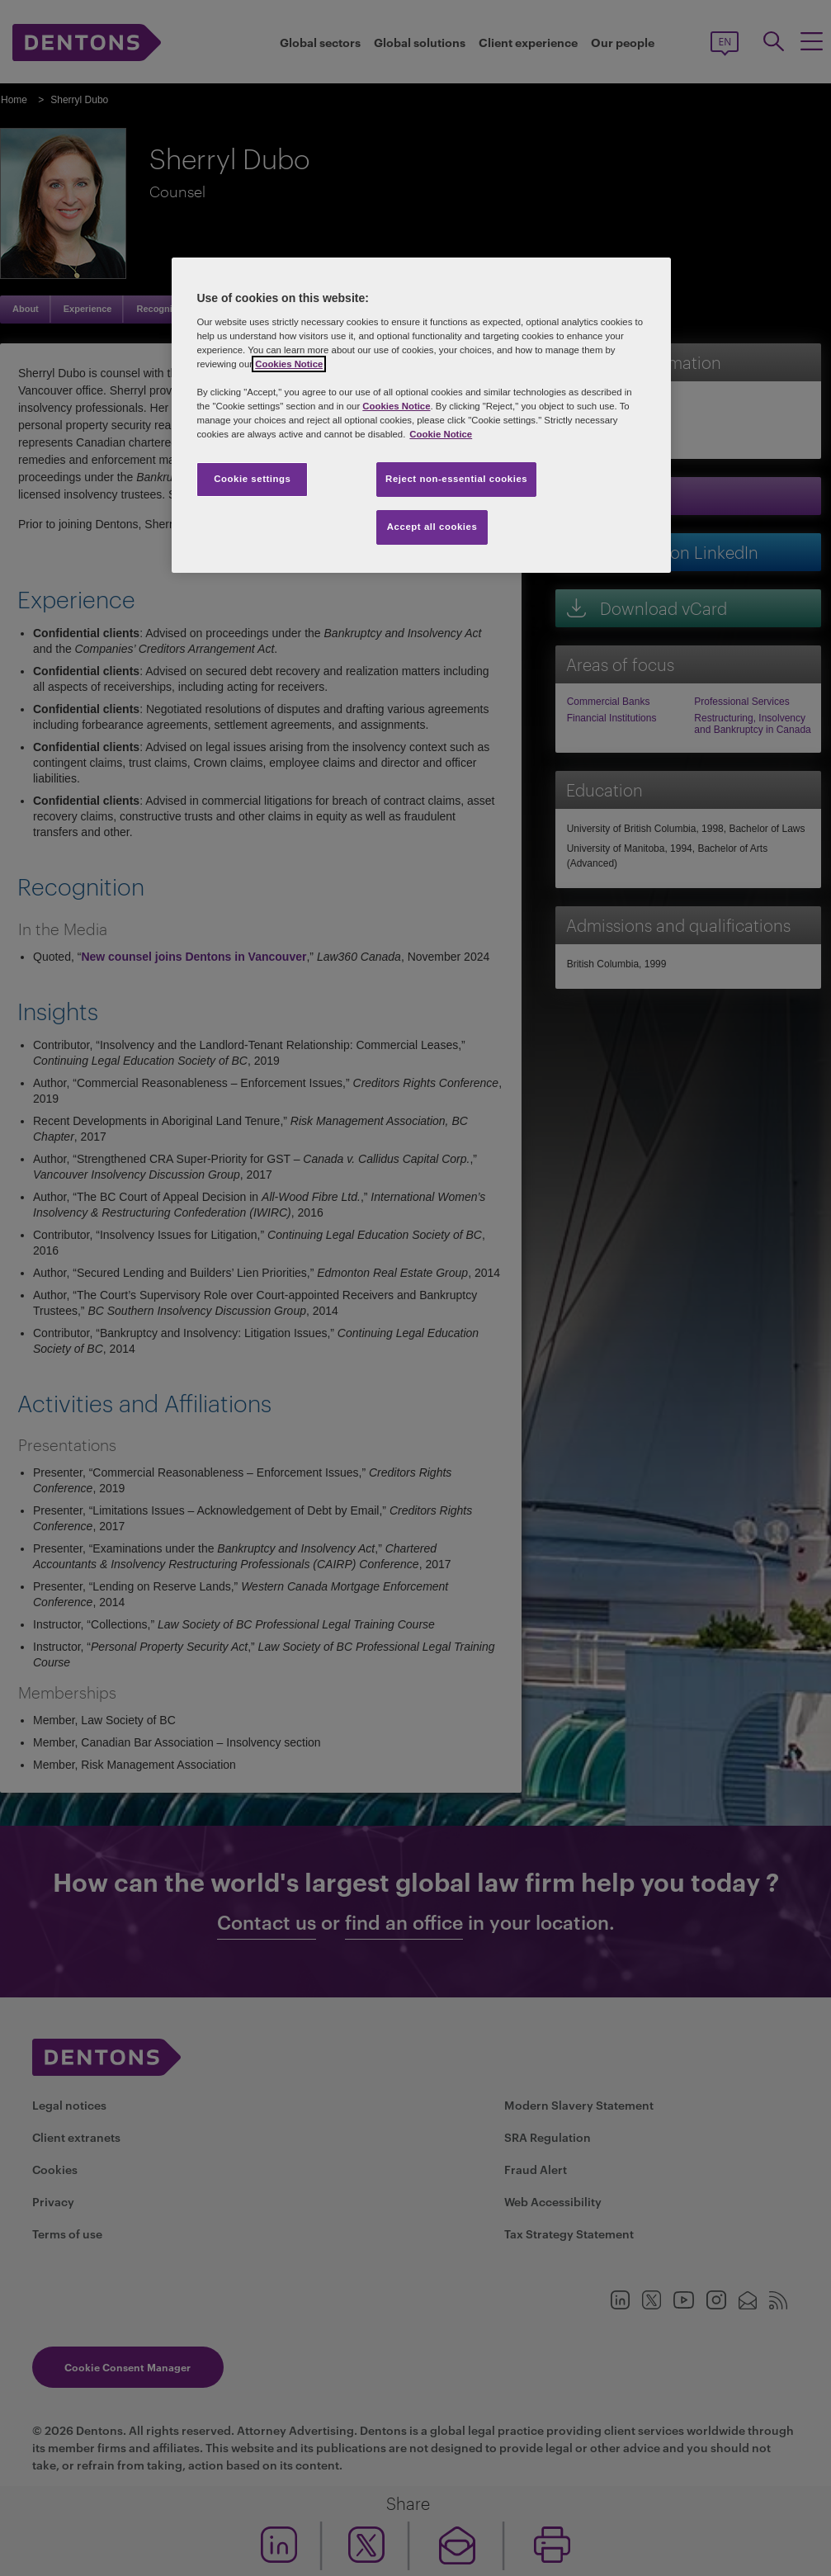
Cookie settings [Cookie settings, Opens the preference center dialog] (252, 479)
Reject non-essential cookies (456, 479)
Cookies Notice (289, 364)
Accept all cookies (432, 527)
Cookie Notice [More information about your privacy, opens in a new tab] (440, 434)
